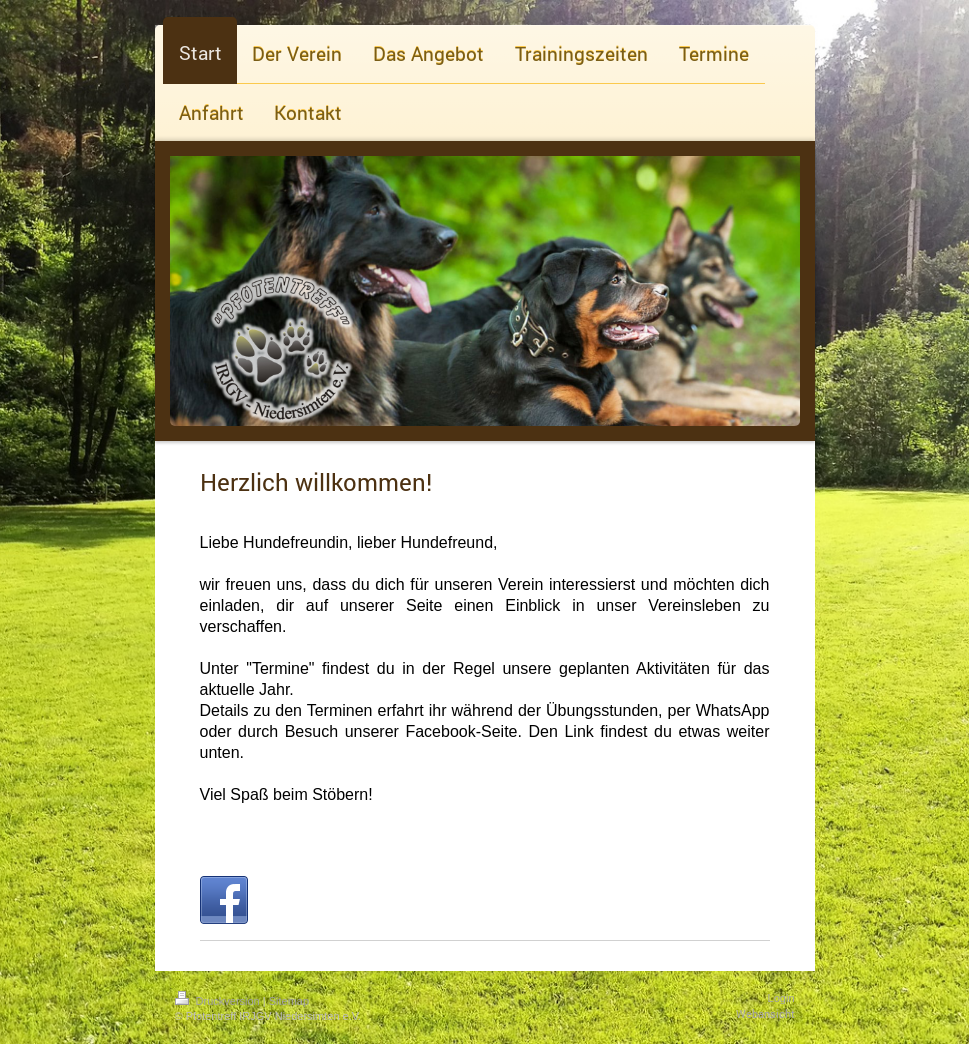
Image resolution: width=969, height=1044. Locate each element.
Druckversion (219, 1001)
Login (781, 998)
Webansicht (765, 1013)
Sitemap (289, 1001)
